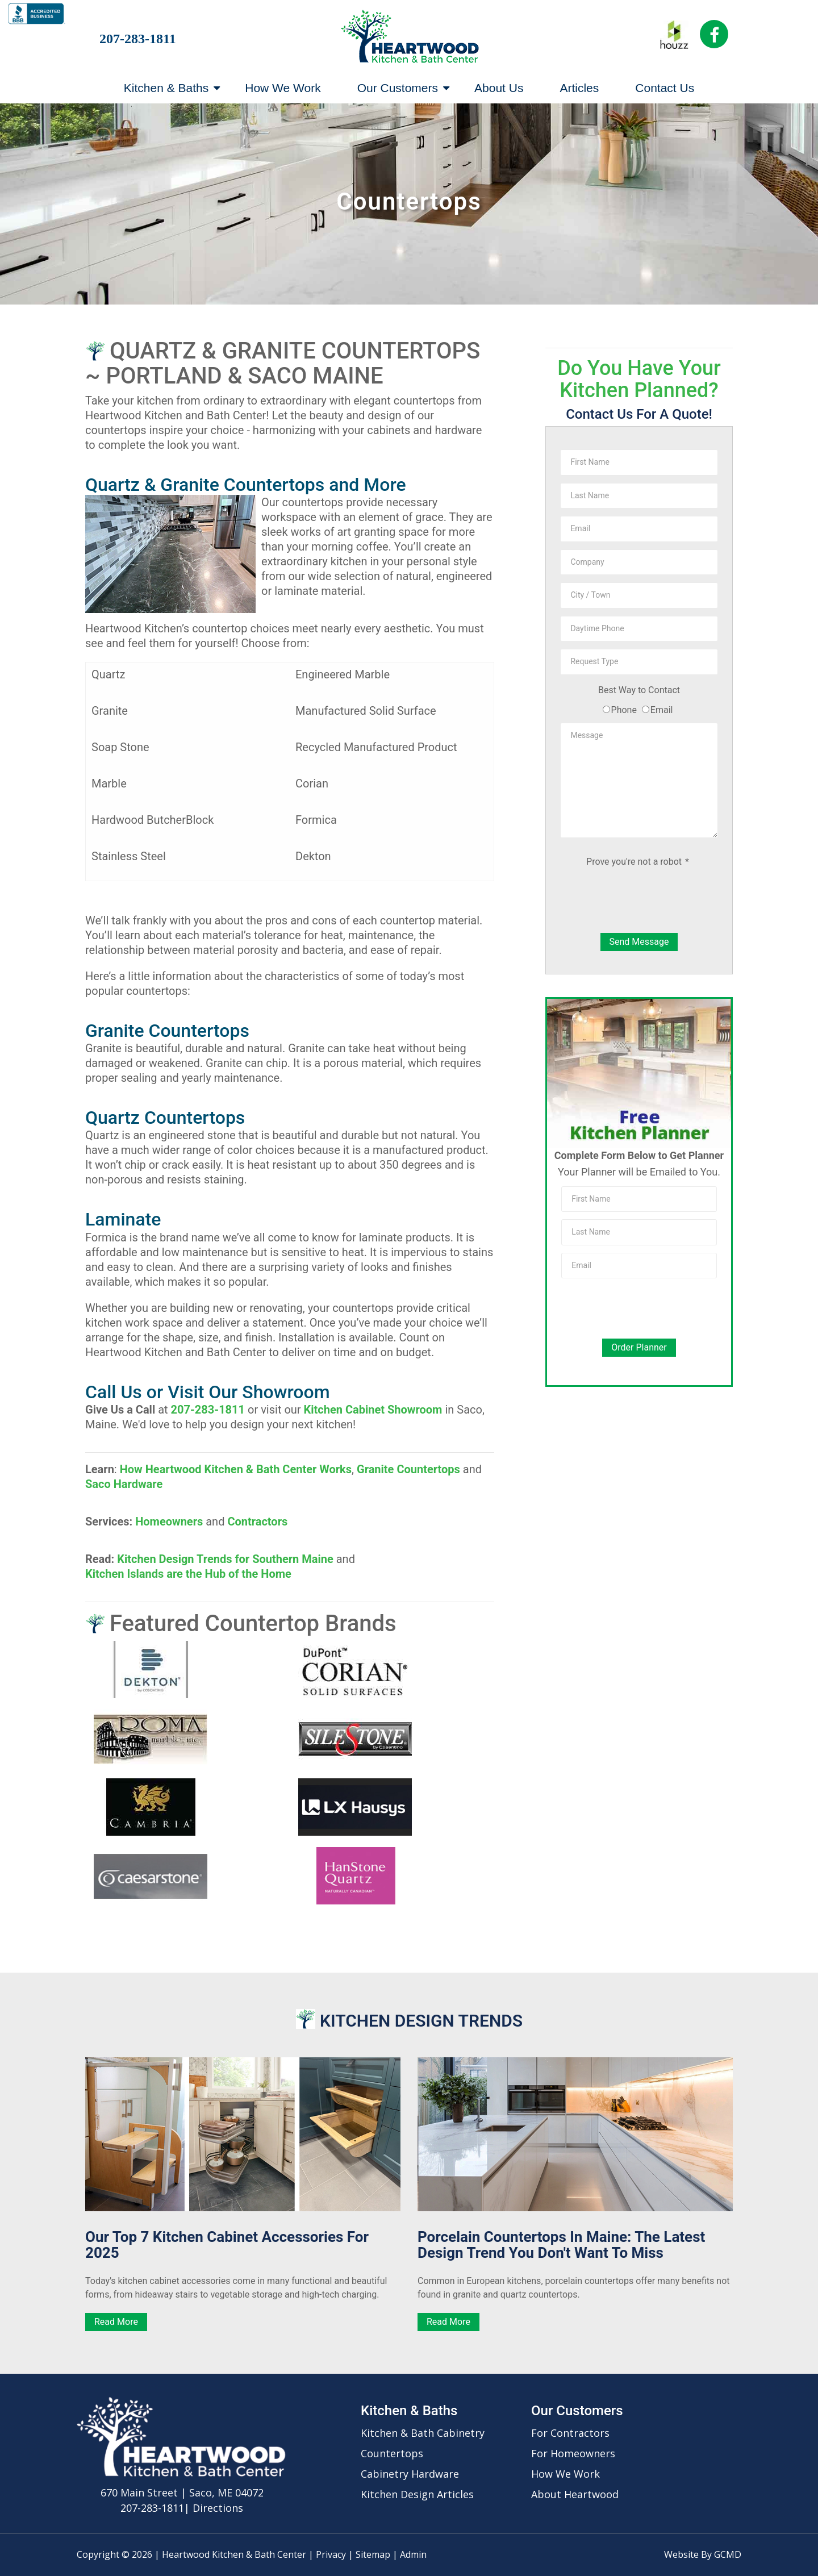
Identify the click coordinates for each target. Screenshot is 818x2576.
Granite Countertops (408, 1469)
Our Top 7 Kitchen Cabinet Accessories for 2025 (227, 2245)
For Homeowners (573, 2453)
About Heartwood (575, 2494)
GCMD (727, 2554)
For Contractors (570, 2433)
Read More (116, 2321)
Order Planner (638, 1347)
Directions (218, 2508)
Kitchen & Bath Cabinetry (423, 2433)
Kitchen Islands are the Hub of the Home (188, 1574)
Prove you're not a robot (637, 862)
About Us (498, 87)
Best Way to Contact (639, 690)
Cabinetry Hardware (410, 2474)
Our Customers (403, 87)
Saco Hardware (123, 1484)
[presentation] (639, 902)
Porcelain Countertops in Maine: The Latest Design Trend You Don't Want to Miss (561, 2245)
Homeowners (169, 1521)
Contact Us (664, 87)
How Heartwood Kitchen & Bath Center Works (236, 1469)
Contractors (257, 1521)
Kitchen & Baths (172, 87)
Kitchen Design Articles (417, 2494)
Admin (413, 2554)
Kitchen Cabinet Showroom (373, 1409)
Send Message (639, 941)
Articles (579, 87)
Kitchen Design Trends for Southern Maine (225, 1559)
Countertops (392, 2453)
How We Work (282, 87)
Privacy (331, 2554)
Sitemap (373, 2554)
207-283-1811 (137, 38)
